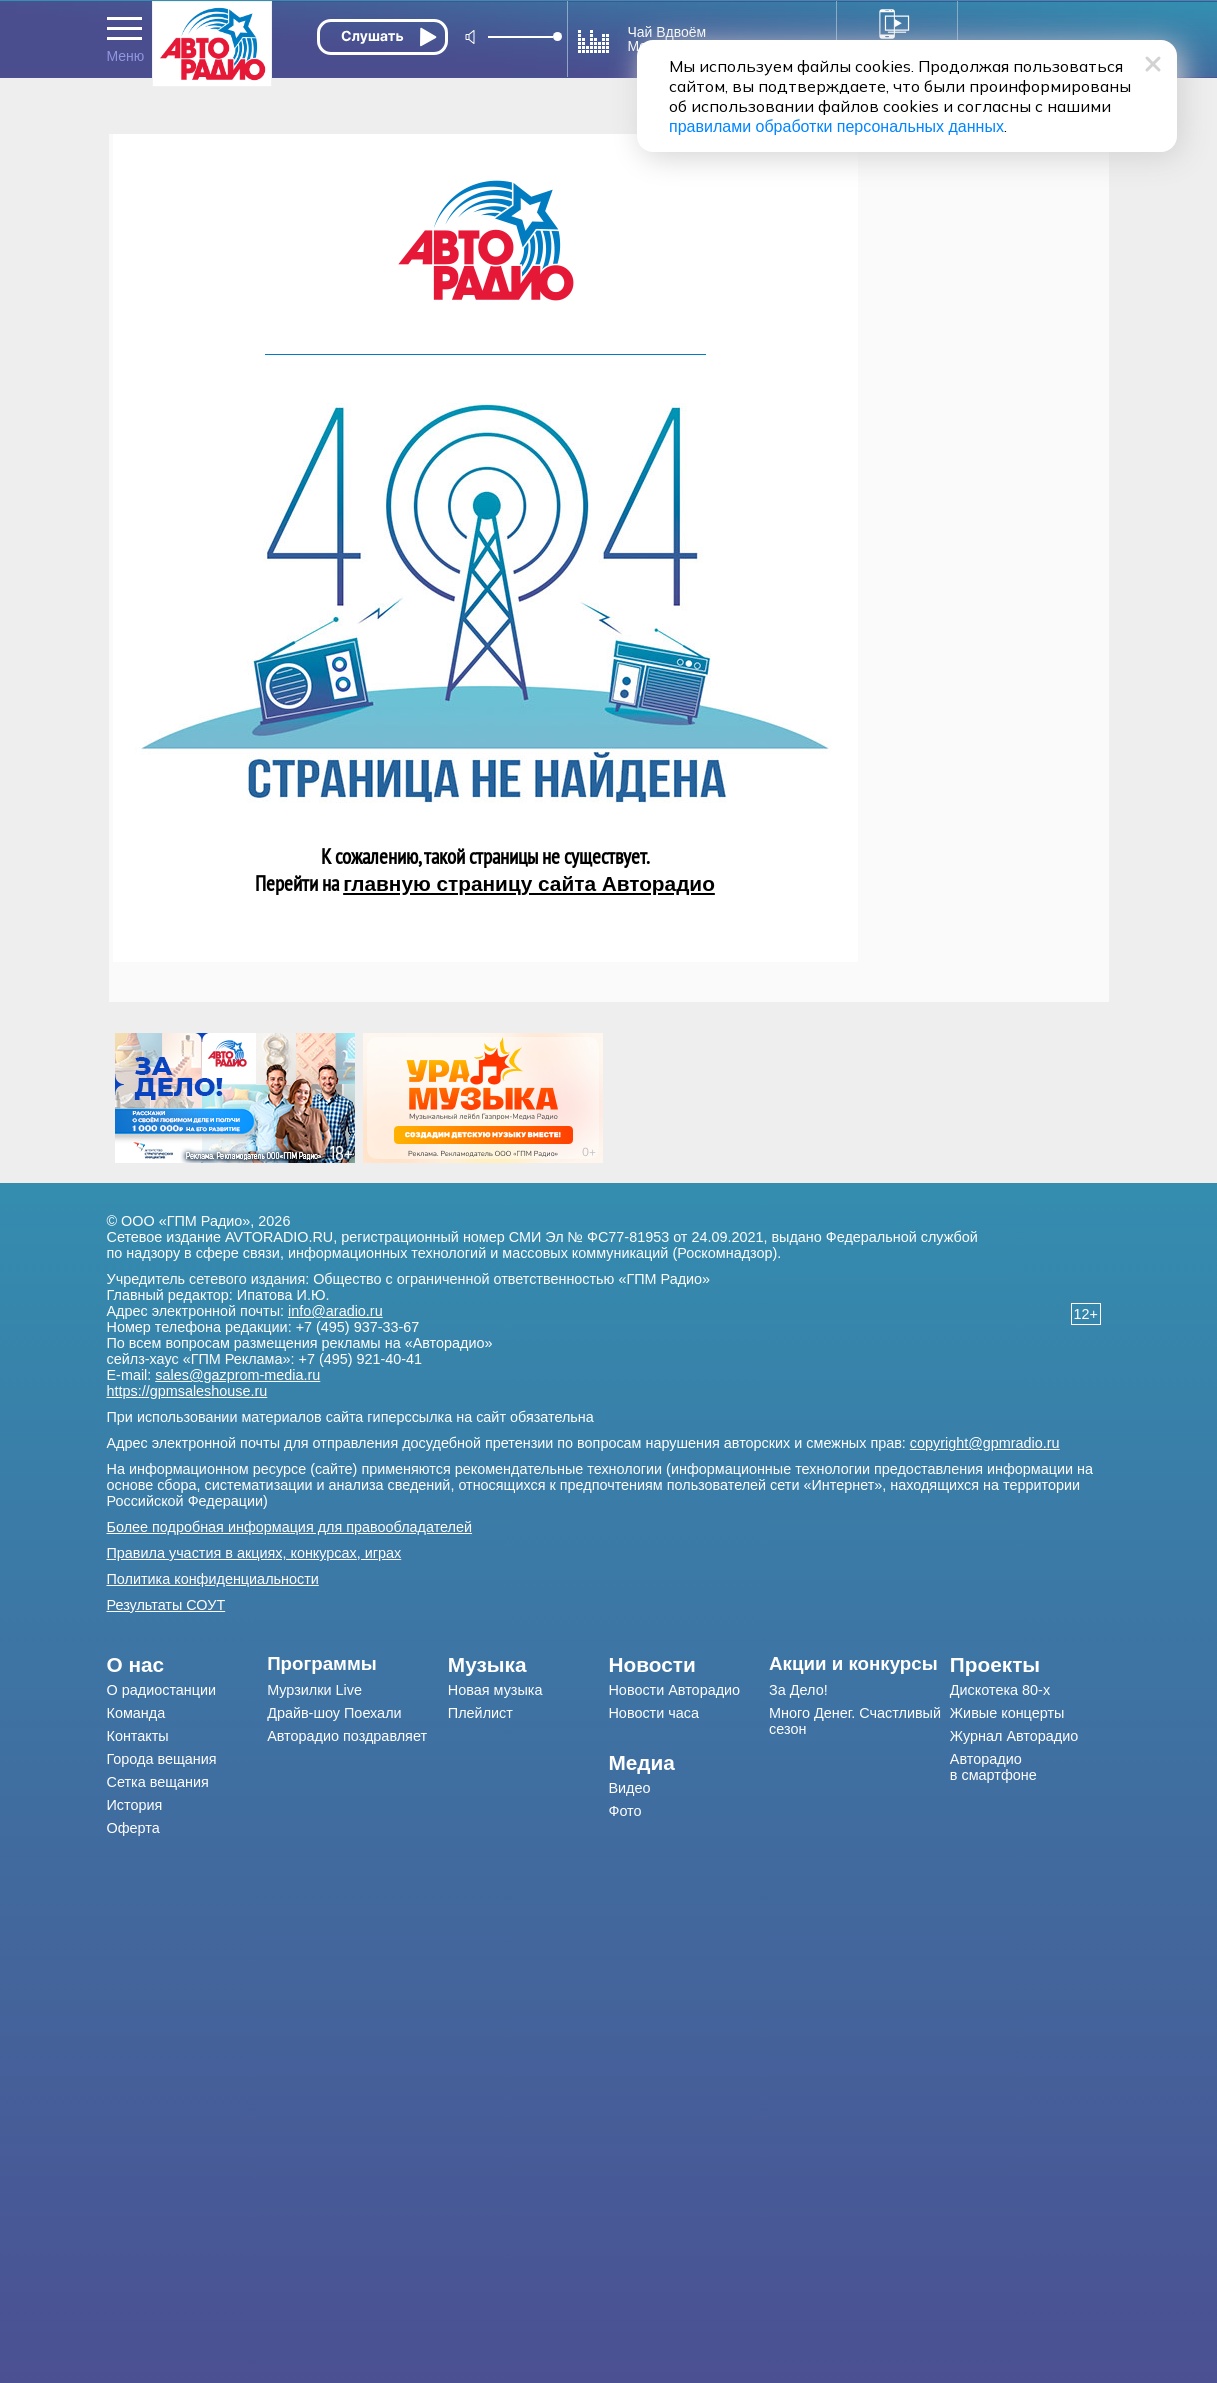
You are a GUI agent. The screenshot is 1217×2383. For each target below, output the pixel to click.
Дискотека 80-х (1000, 1690)
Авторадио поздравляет (347, 1736)
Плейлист (480, 1713)
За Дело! (798, 1690)
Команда (136, 1713)
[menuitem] (187, 1665)
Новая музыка (495, 1690)
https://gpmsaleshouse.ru (187, 1391)
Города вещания (162, 1759)
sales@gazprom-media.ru (237, 1375)
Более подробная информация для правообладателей (290, 1527)
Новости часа (653, 1713)
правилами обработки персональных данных (836, 126)
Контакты (138, 1736)
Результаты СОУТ (166, 1605)
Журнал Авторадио (1014, 1736)
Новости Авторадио (674, 1690)
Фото (624, 1811)
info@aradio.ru (335, 1311)
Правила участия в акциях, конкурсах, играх (254, 1553)
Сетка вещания (158, 1782)
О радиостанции (162, 1690)
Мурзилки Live (314, 1690)
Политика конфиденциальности (213, 1579)
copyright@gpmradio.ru (985, 1443)
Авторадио (993, 1767)
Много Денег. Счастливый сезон (855, 1721)
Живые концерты (1007, 1713)
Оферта (133, 1828)
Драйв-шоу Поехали (334, 1713)
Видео (629, 1788)
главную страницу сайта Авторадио (529, 883)
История (135, 1805)
